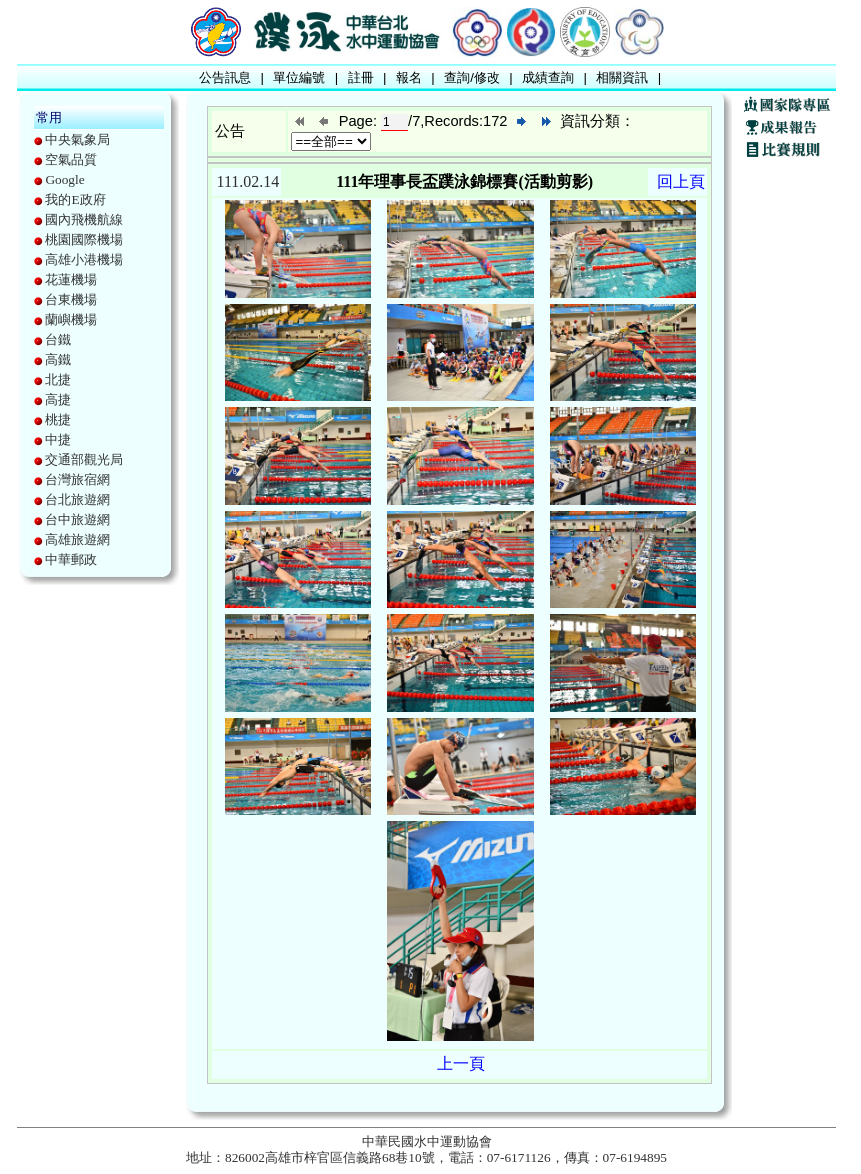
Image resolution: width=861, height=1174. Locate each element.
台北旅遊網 (77, 499)
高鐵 (58, 359)
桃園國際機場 (84, 239)
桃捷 (58, 419)
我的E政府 (75, 199)
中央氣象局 (77, 139)
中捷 (58, 439)
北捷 (58, 379)
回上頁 (681, 181)
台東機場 (71, 299)
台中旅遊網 (77, 519)
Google (64, 179)
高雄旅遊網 (77, 539)
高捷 (58, 399)
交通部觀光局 (84, 459)
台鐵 (58, 339)
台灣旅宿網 (77, 479)
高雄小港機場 (84, 259)
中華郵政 (71, 559)
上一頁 (461, 1063)
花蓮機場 (71, 279)
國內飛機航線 (84, 219)
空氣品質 (71, 159)
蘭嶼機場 (71, 319)
